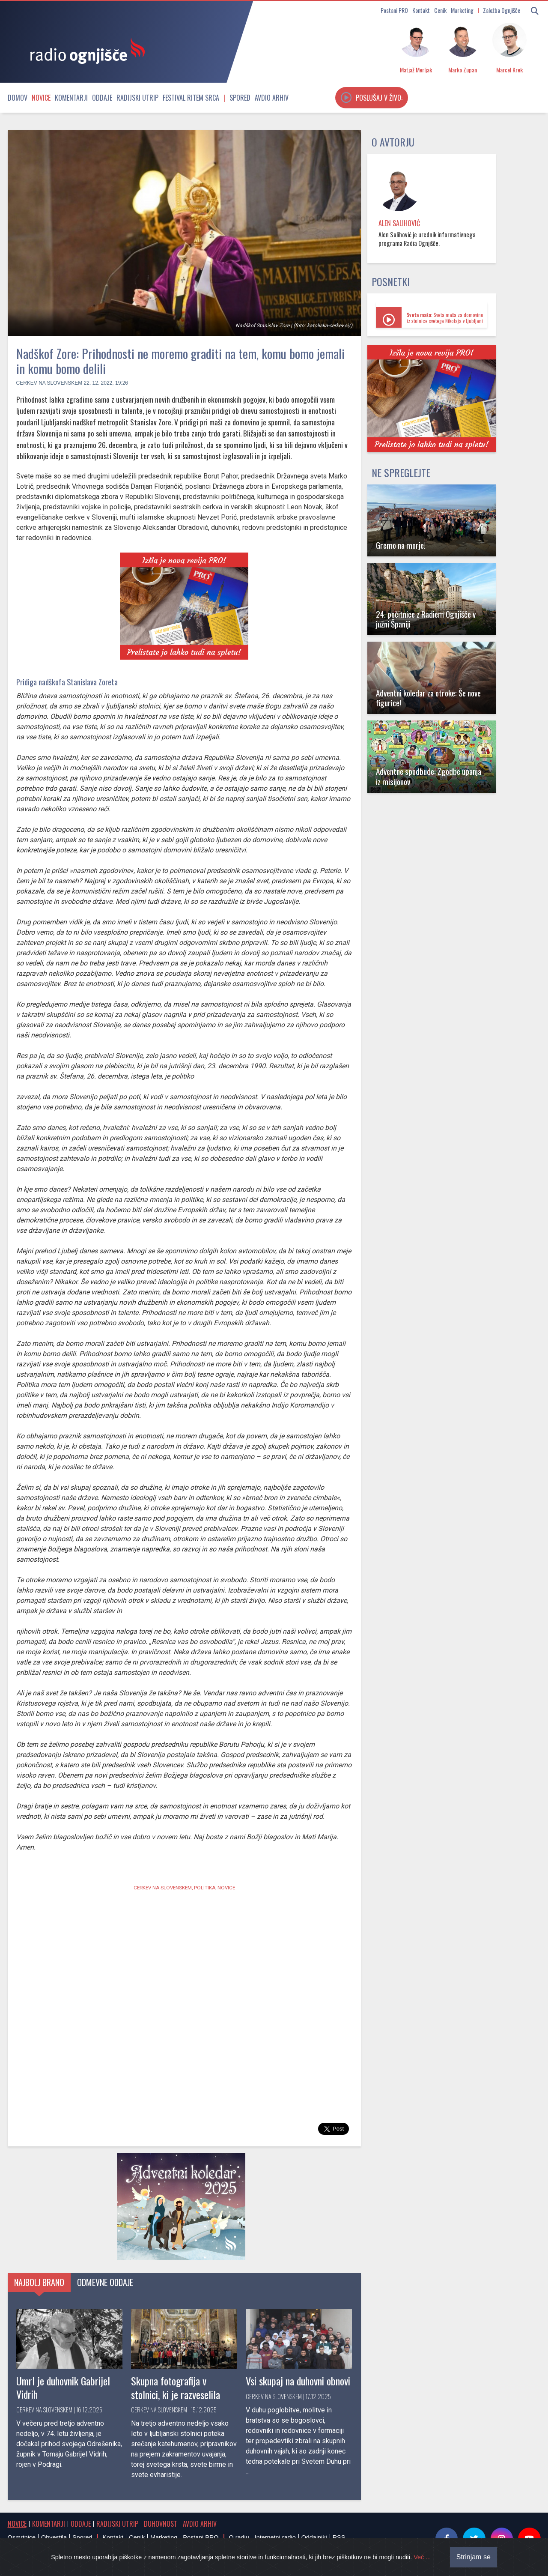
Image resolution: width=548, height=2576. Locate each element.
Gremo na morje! (401, 545)
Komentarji (71, 98)
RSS (339, 2537)
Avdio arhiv (272, 98)
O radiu (239, 2537)
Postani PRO (394, 10)
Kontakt (421, 10)
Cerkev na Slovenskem (49, 383)
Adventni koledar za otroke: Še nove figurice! (428, 698)
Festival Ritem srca (191, 98)
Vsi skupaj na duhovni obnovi (298, 2380)
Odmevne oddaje (105, 2282)
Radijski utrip (137, 98)
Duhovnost (160, 2524)
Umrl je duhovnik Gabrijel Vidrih (63, 2387)
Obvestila (54, 2537)
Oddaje (102, 98)
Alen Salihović (399, 223)
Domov (17, 98)
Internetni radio (275, 2537)
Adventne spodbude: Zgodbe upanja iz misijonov (428, 776)
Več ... (422, 2557)
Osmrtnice (22, 2537)
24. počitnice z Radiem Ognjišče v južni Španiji (426, 619)
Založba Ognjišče (501, 10)
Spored (239, 98)
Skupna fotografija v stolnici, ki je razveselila (175, 2387)
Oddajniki (314, 2537)
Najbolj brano (39, 2282)
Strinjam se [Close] (473, 2557)
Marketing (462, 10)
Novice (41, 98)
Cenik (440, 10)
